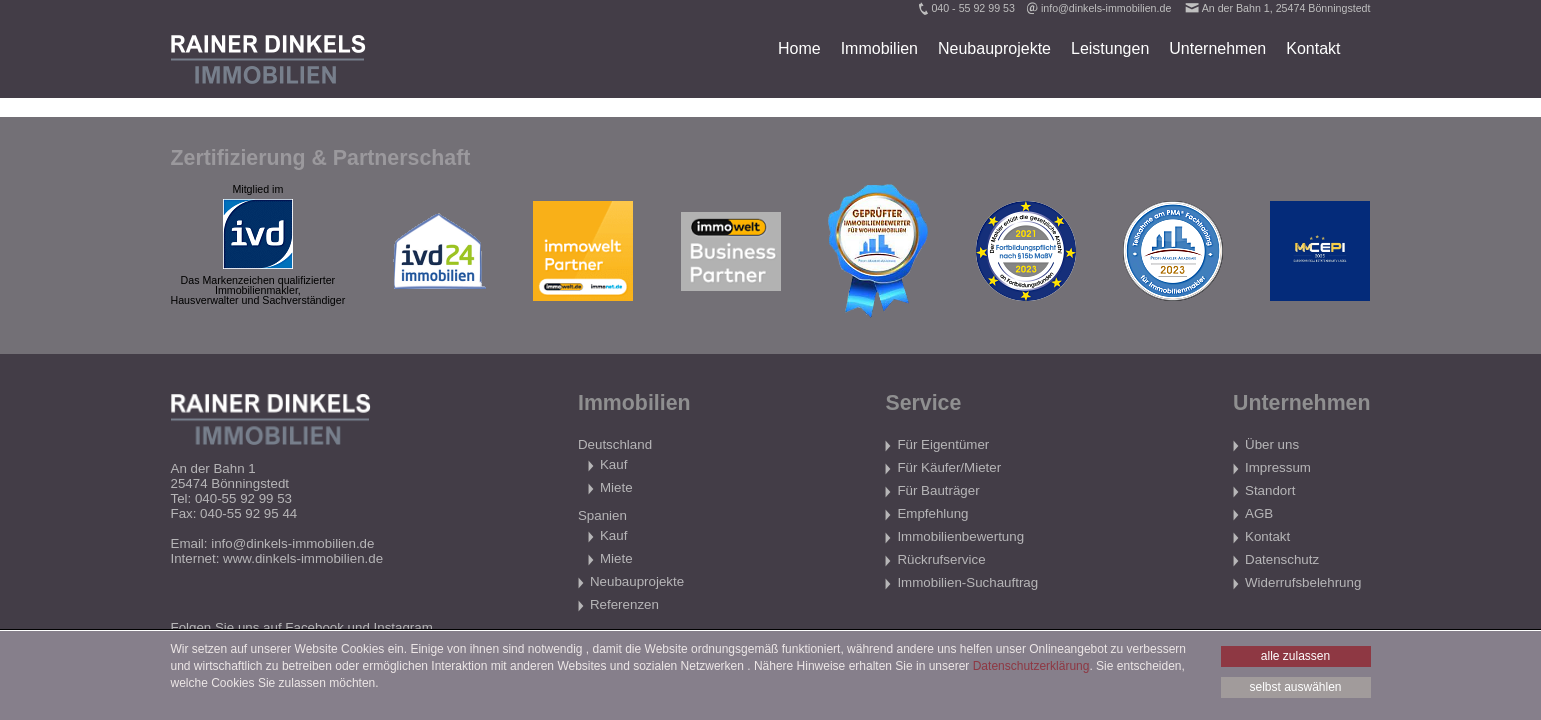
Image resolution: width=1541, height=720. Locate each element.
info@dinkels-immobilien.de (1106, 8)
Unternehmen (1217, 48)
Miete (616, 487)
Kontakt (1313, 48)
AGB (1259, 513)
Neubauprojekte (994, 48)
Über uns (1272, 444)
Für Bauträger (938, 490)
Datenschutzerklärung (1031, 666)
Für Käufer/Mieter (949, 467)
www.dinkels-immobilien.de (303, 558)
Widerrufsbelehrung (1303, 582)
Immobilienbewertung (960, 536)
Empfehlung (932, 513)
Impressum (1278, 467)
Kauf (613, 464)
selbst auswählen (1295, 687)
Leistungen (1110, 48)
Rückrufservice (941, 559)
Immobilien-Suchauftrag (967, 582)
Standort (1270, 490)
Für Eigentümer (943, 444)
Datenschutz (1282, 559)
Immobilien (879, 48)
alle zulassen (1295, 656)
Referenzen (624, 604)
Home (799, 48)
